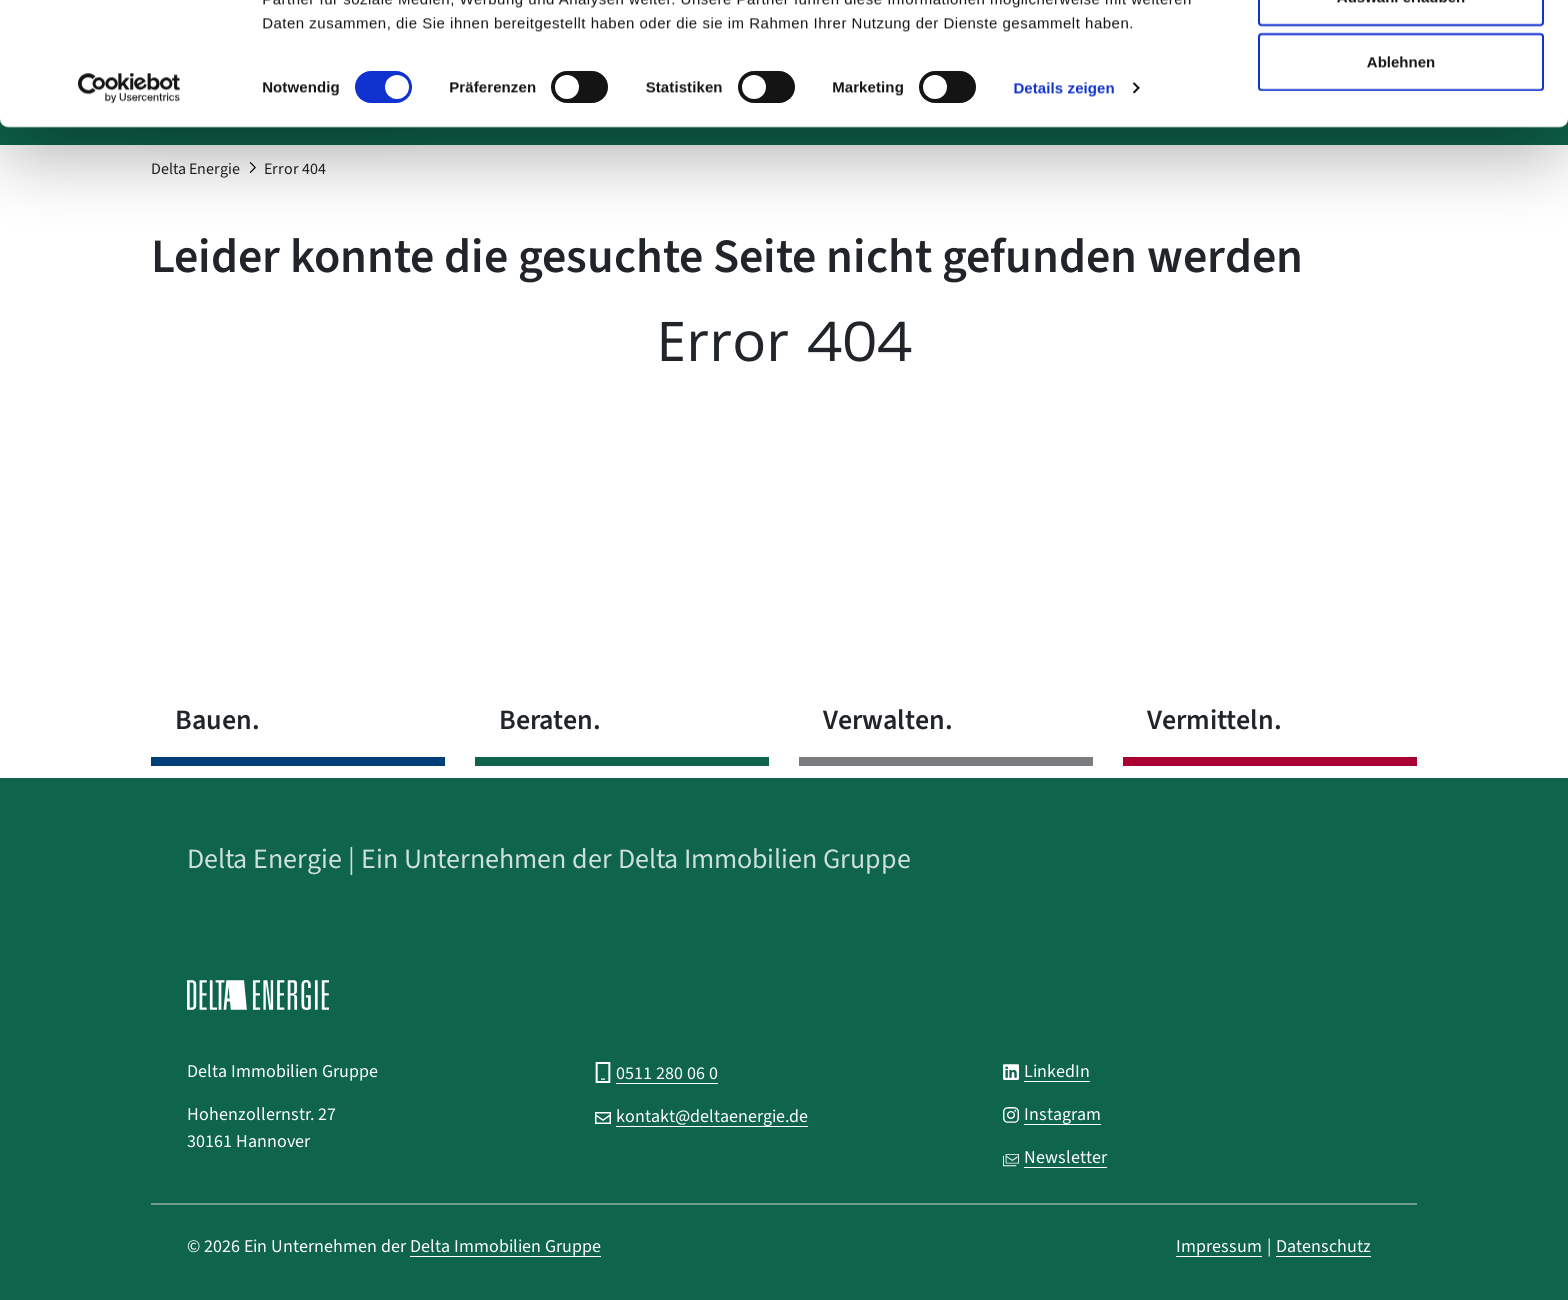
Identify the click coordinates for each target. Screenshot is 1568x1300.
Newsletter (1065, 1157)
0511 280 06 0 (667, 1073)
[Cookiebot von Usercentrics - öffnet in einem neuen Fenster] (129, 210)
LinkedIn (1057, 1071)
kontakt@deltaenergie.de (712, 1116)
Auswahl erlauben (1401, 118)
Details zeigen (1063, 209)
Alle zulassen (1400, 52)
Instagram (1062, 1114)
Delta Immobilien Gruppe (505, 1246)
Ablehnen (1401, 183)
